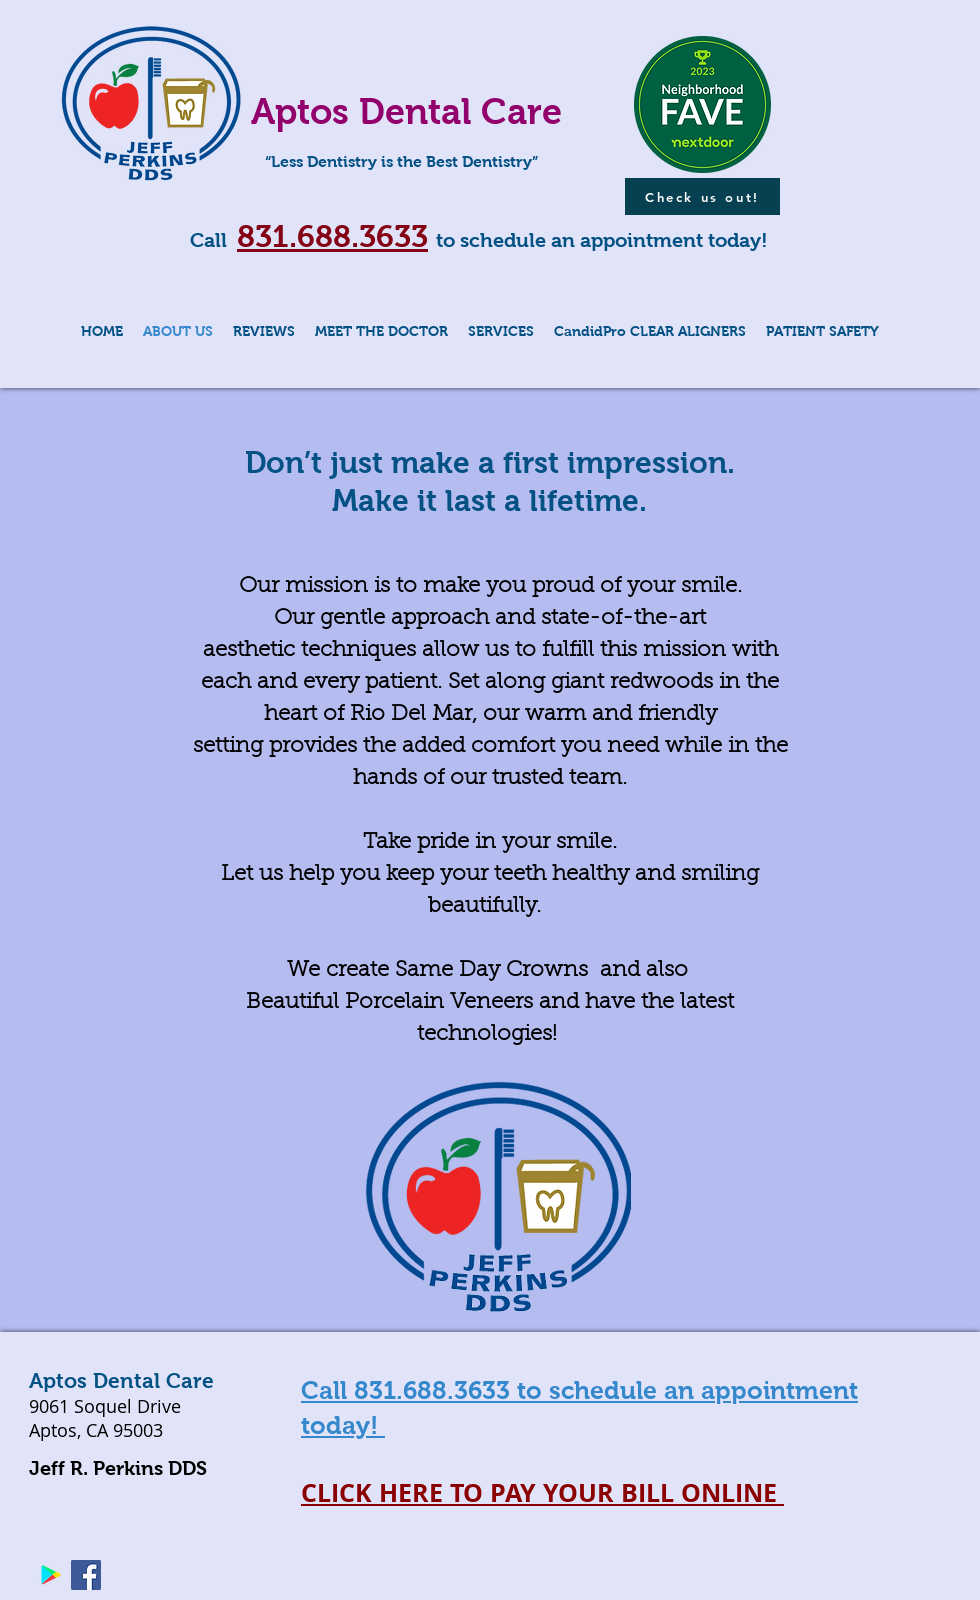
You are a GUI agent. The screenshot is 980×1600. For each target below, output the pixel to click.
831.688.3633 (332, 236)
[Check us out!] (702, 196)
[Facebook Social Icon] (86, 1575)
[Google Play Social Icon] (51, 1575)
